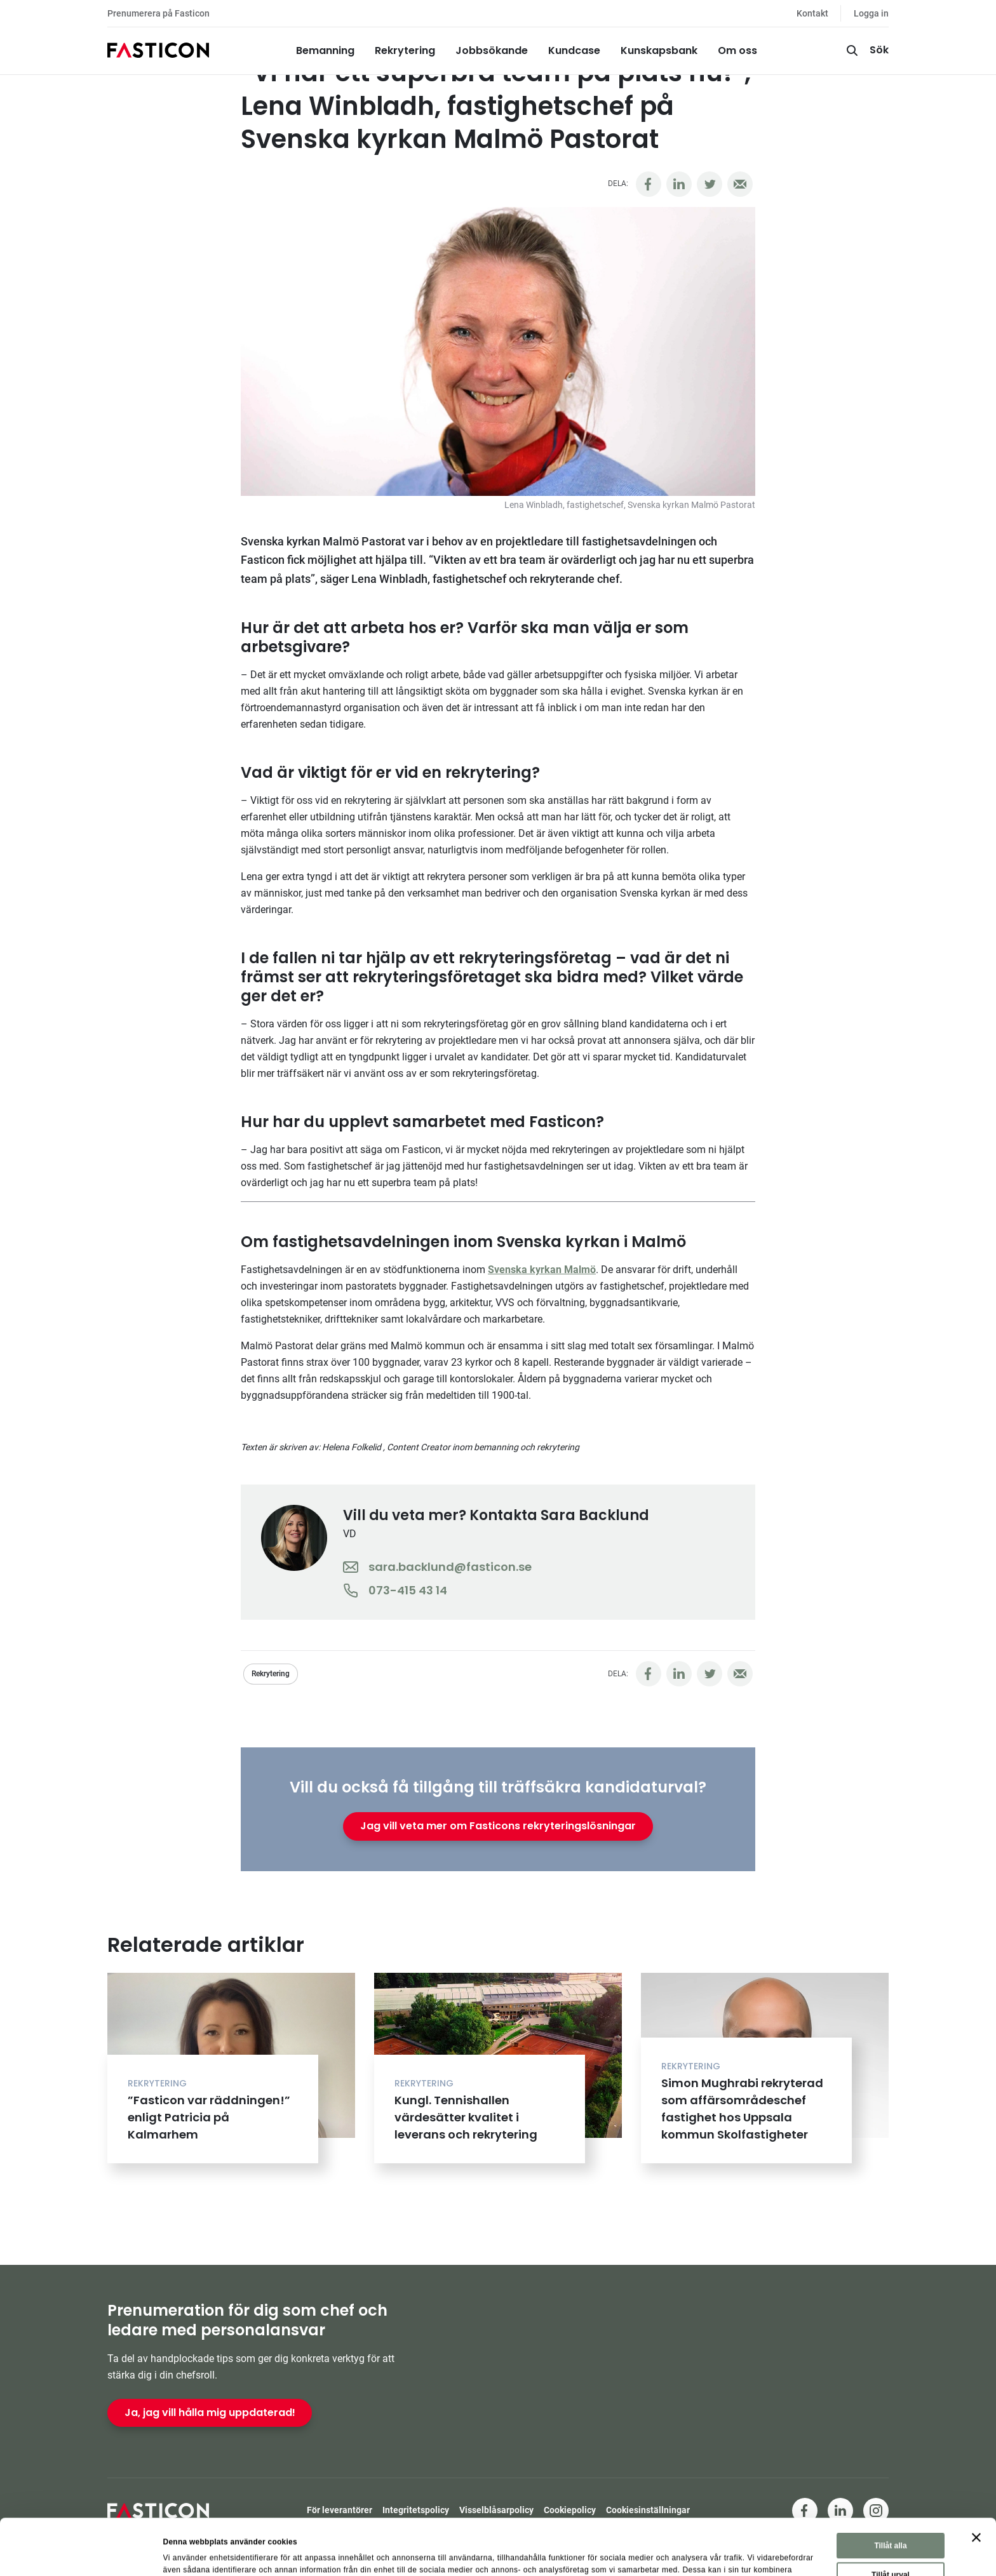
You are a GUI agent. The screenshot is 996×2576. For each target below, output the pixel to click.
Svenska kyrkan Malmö (542, 1270)
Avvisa (892, 2548)
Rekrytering (405, 50)
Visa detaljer (594, 2551)
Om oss (737, 50)
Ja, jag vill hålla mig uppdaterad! (209, 2412)
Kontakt (812, 13)
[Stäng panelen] (976, 2481)
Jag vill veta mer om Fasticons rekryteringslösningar (498, 1826)
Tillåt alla (890, 2489)
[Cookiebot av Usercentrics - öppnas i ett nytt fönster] (82, 2553)
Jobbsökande (491, 50)
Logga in (871, 13)
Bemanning (325, 50)
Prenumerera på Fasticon (158, 13)
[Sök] (866, 51)
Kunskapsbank (659, 50)
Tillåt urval (891, 2518)
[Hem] (158, 51)
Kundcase (574, 50)
